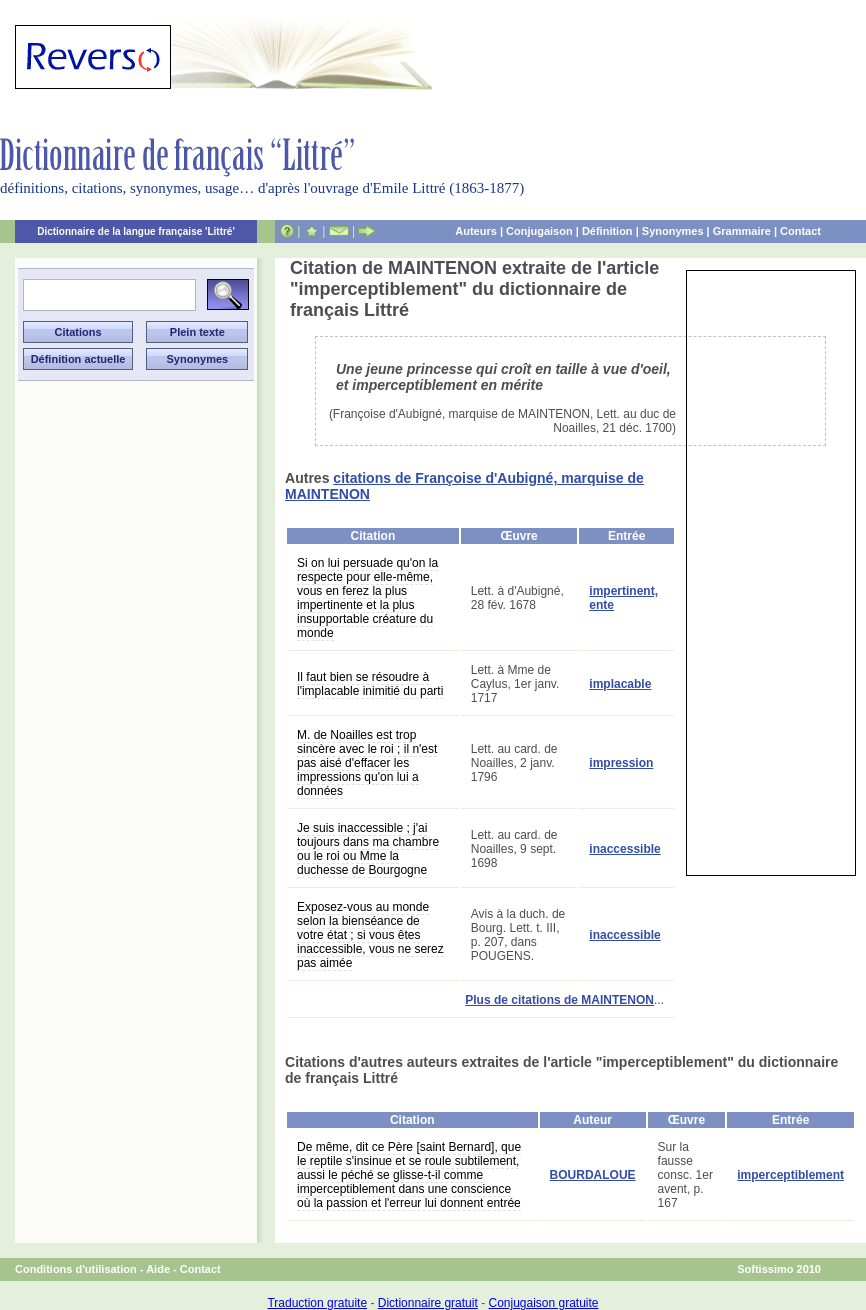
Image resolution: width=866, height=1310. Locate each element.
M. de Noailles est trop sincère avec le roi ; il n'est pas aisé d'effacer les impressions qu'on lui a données (367, 763)
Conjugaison (539, 231)
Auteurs (476, 231)
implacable (620, 684)
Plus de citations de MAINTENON (559, 1000)
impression (621, 763)
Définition (607, 231)
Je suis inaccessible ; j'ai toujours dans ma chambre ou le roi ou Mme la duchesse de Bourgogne (368, 849)
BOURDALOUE (593, 1175)
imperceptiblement (790, 1175)
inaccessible (624, 849)
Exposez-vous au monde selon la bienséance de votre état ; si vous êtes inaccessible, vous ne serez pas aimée (370, 935)
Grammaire (742, 231)
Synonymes (673, 231)
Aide (158, 1269)
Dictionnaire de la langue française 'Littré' (136, 231)
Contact (800, 231)
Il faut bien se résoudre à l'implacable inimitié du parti (370, 684)
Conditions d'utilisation (76, 1269)
